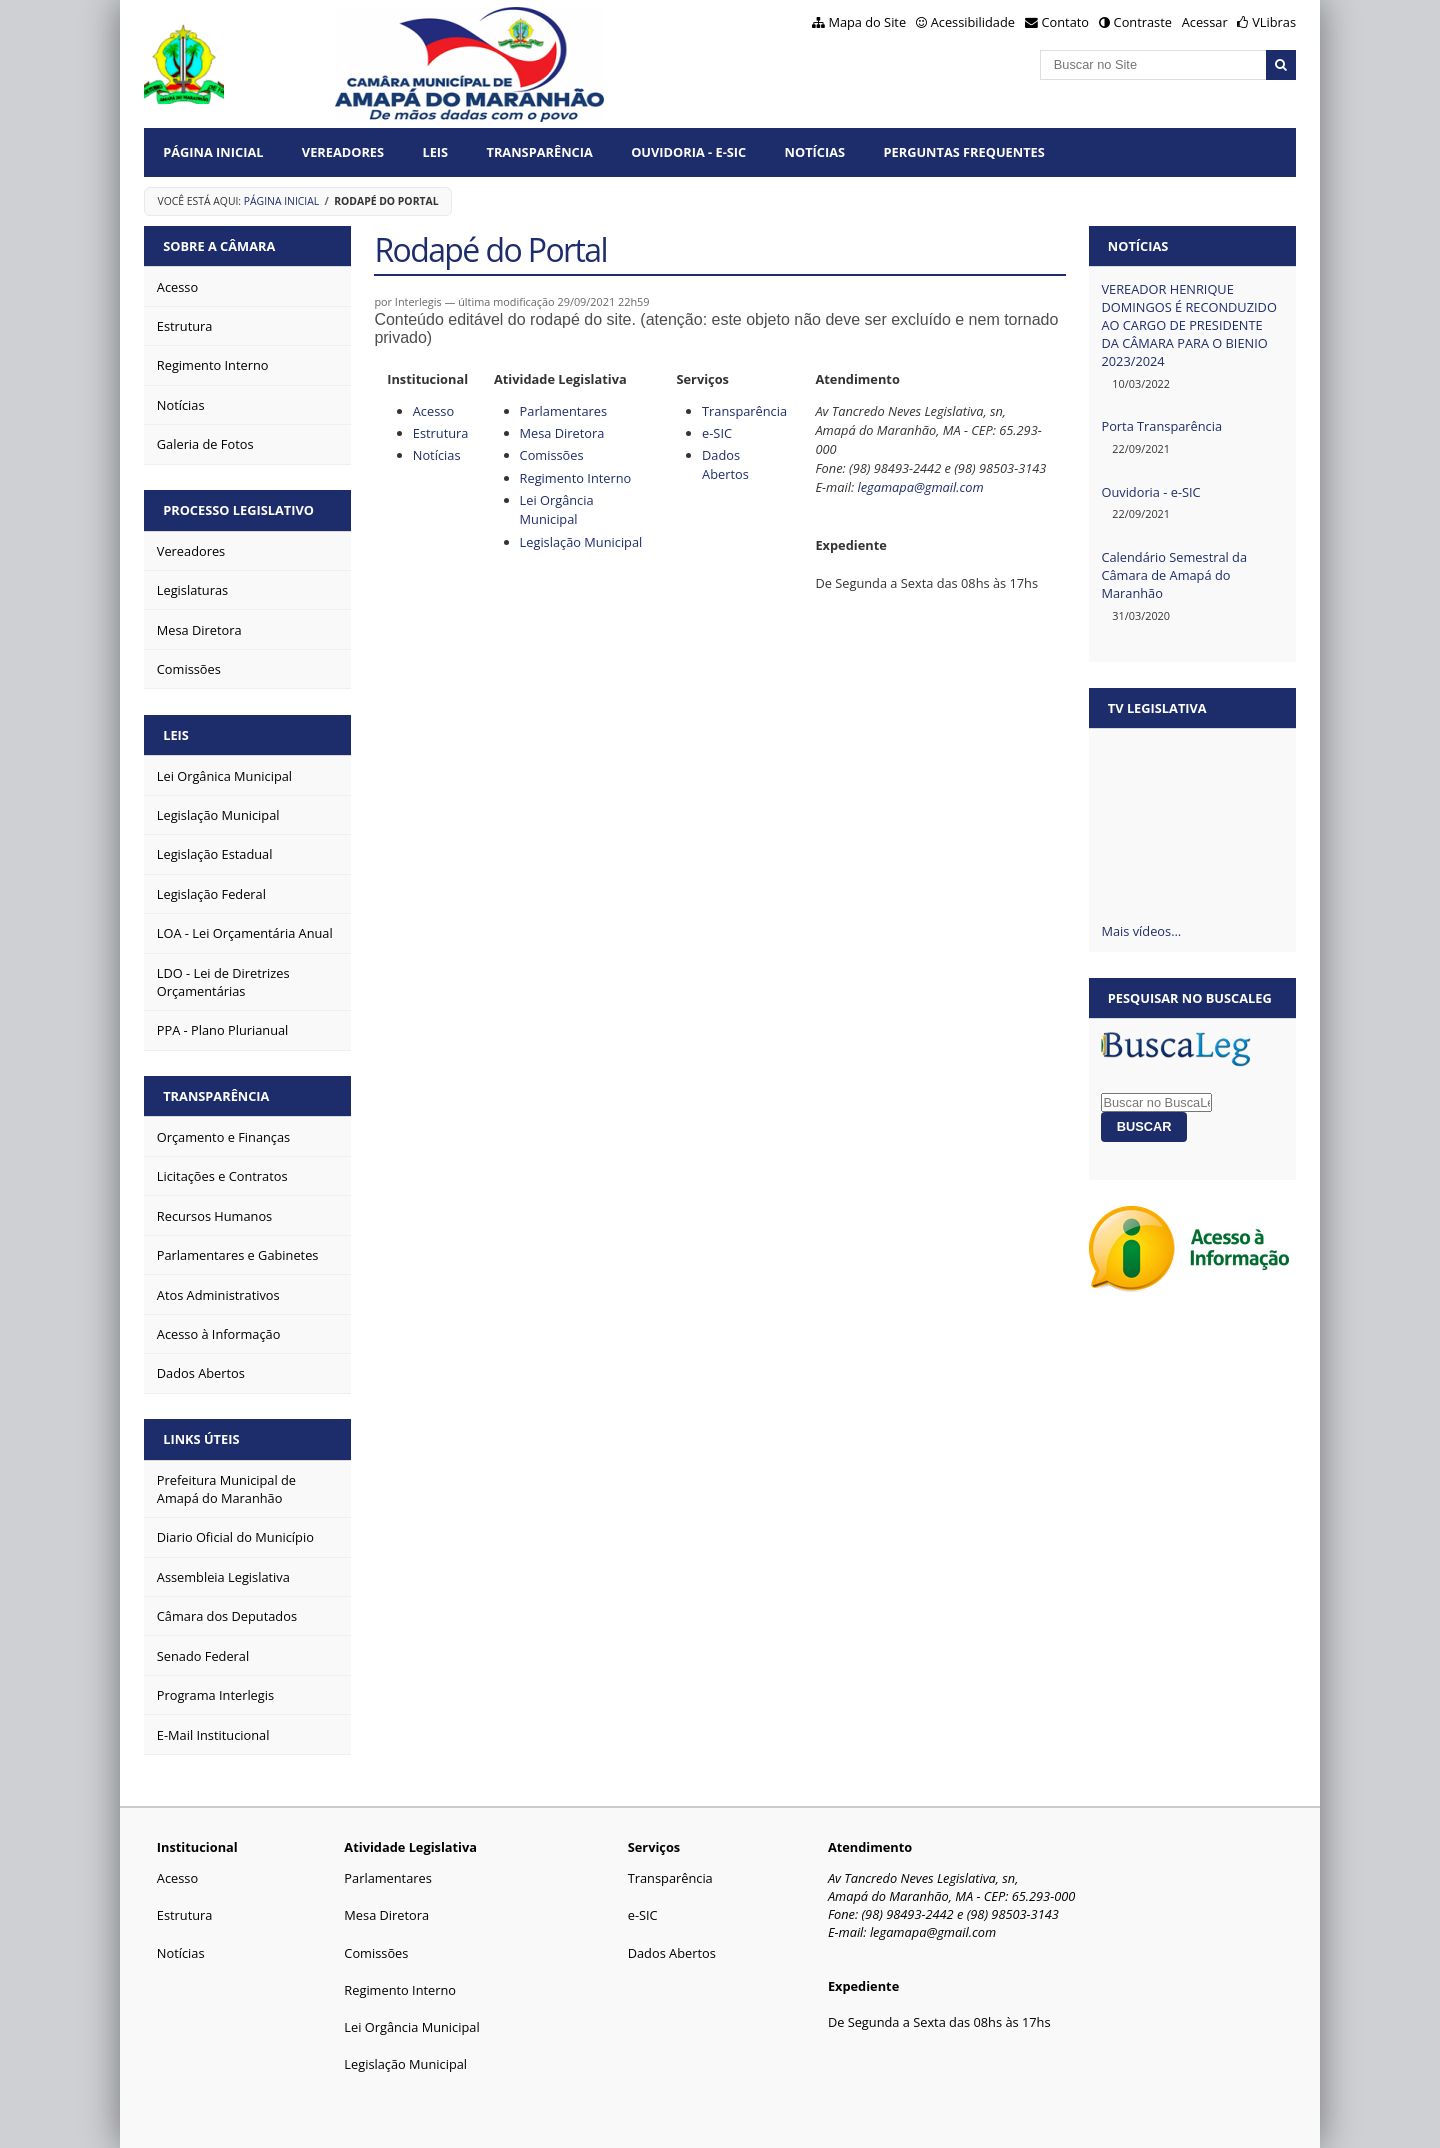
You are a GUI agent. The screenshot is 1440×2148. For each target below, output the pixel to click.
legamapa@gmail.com (920, 487)
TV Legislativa (1157, 708)
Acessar (1205, 22)
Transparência (540, 152)
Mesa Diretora (562, 433)
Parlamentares (563, 411)
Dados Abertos (725, 464)
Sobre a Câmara (219, 246)
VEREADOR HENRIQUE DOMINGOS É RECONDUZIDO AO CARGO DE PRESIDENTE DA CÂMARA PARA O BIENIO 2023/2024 (1188, 325)
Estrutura (441, 433)
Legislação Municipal (581, 542)
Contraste (1143, 22)
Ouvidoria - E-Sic (688, 152)
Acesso (433, 411)
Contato (1066, 22)
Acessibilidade (973, 22)
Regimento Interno (576, 478)
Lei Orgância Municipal (557, 509)
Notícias (815, 152)
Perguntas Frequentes (963, 152)
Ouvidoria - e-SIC (1150, 492)
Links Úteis (201, 1439)
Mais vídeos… (1141, 931)
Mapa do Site (867, 22)
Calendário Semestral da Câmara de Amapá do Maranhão (1174, 575)
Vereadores (343, 152)
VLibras (1274, 22)
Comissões (552, 455)
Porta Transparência (1161, 426)
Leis (435, 152)
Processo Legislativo (238, 510)
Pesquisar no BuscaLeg (1190, 998)
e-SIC (717, 433)
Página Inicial (213, 152)
